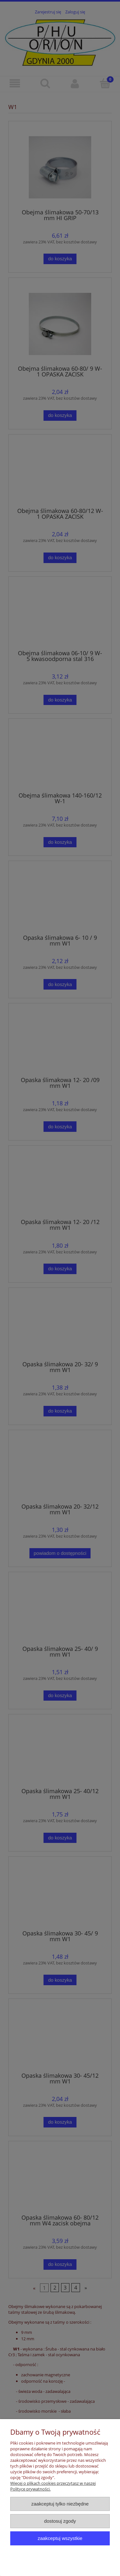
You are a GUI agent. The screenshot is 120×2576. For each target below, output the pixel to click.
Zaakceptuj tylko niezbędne (60, 2503)
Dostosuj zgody (60, 2521)
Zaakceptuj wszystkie (60, 2538)
